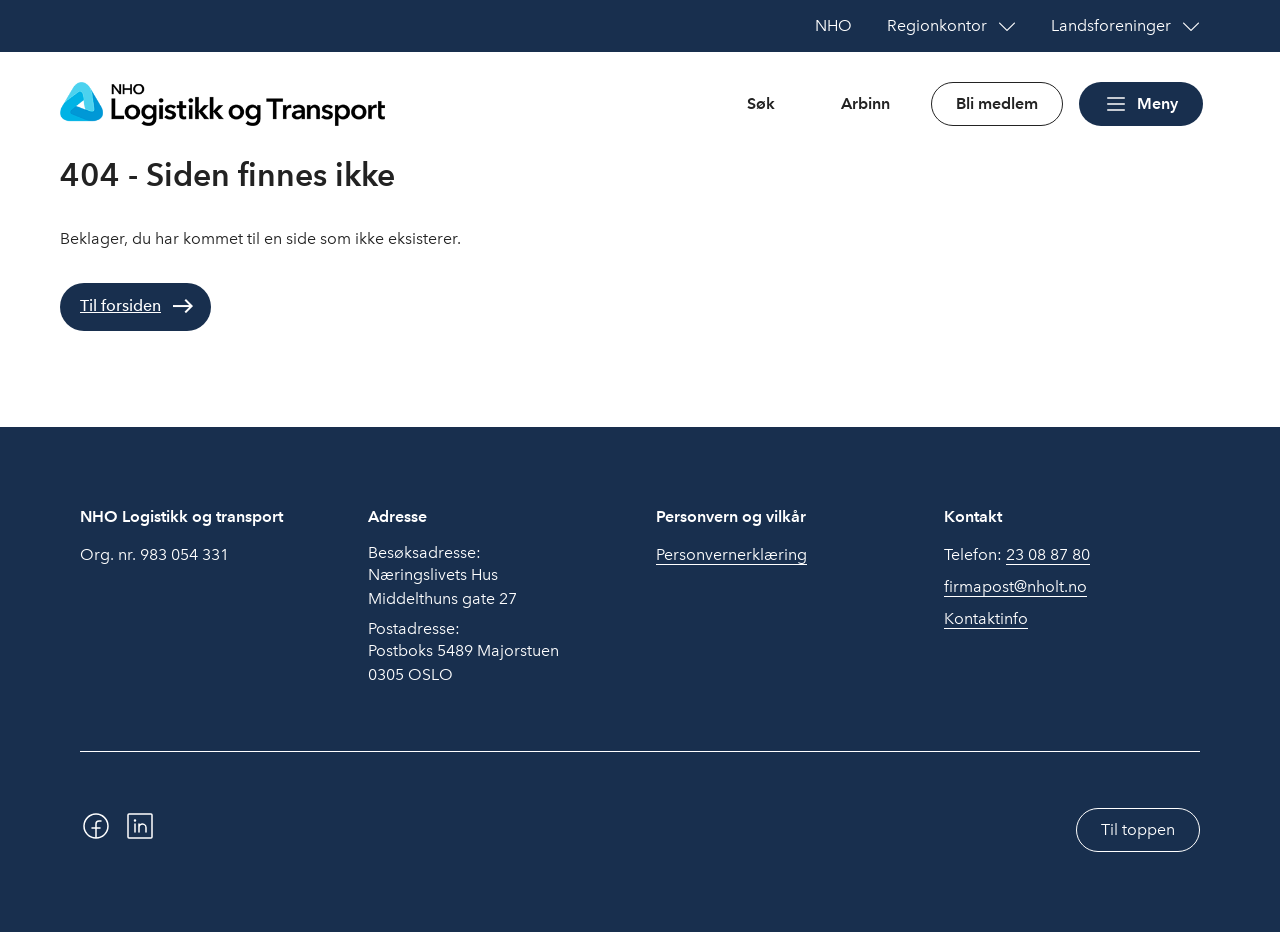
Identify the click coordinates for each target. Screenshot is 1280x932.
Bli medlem (997, 103)
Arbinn (865, 103)
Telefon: (1017, 555)
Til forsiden (120, 305)
